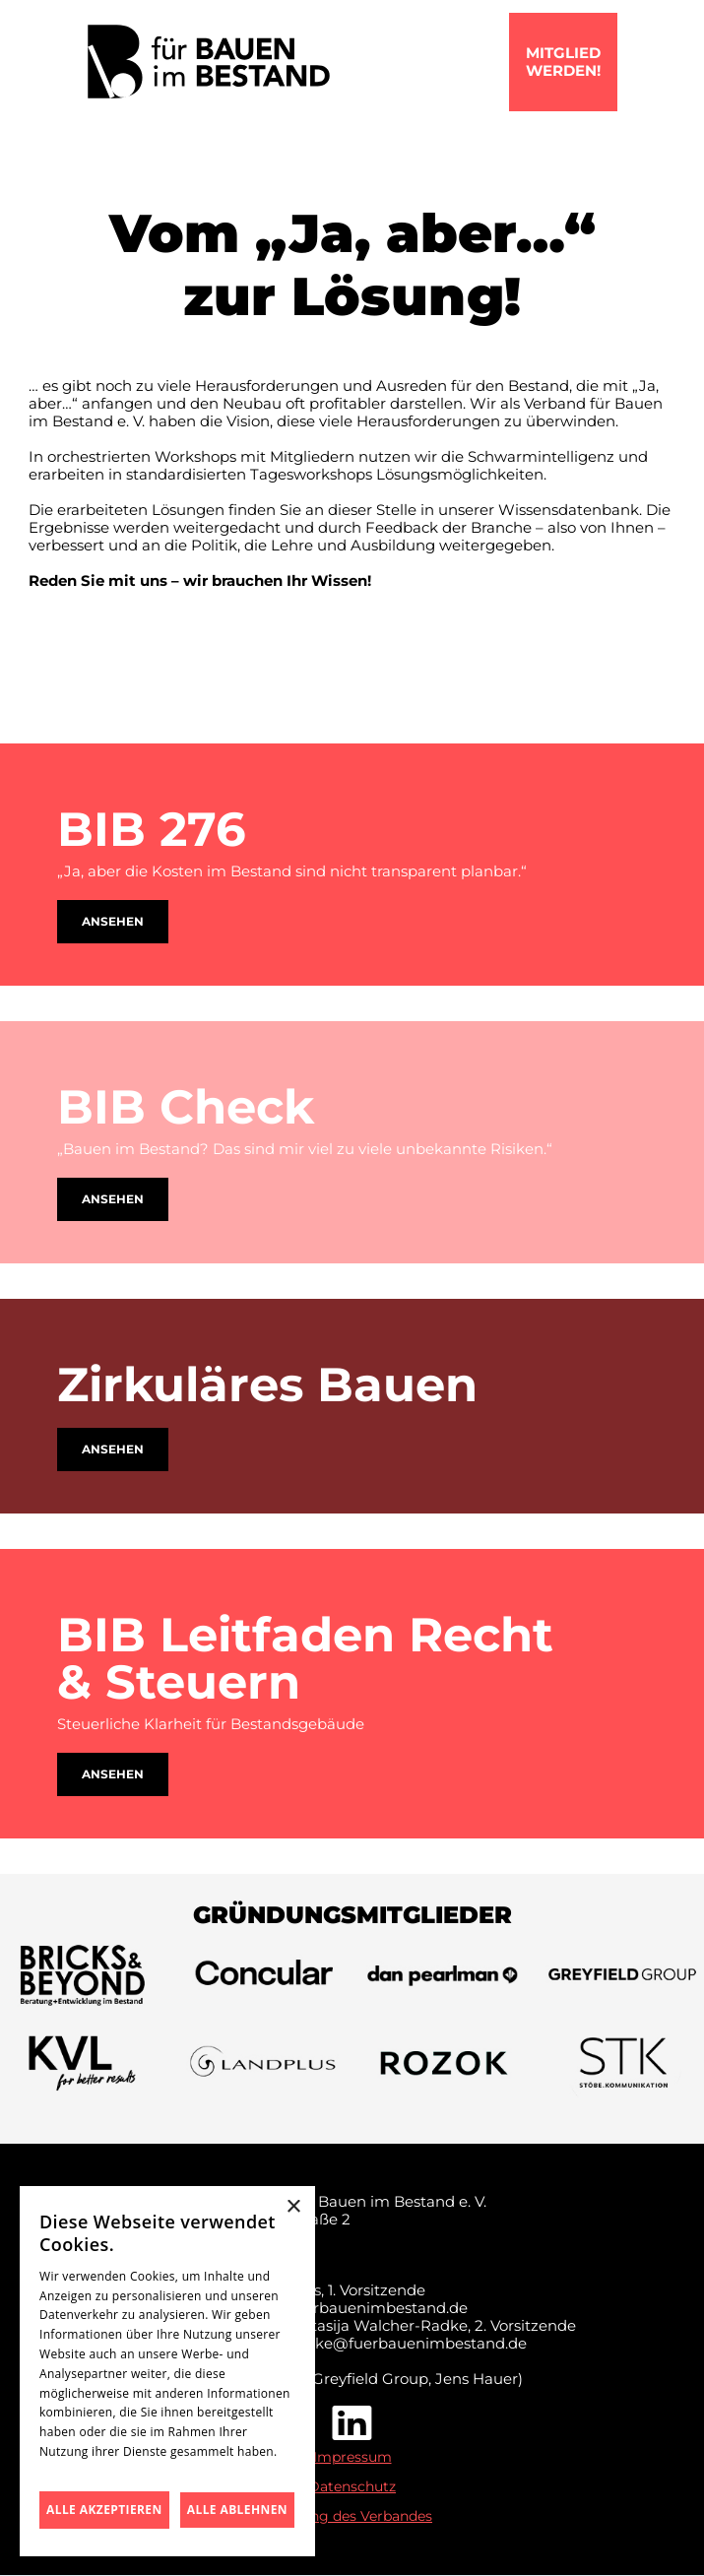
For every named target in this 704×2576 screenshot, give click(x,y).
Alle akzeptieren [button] (104, 2509)
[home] (208, 61)
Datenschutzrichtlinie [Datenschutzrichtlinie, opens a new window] (100, 2471)
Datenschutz (352, 2486)
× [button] (293, 2207)
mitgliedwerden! (563, 61)
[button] (629, 62)
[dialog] (167, 2371)
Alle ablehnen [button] (237, 2509)
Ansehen (113, 921)
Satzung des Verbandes (352, 2516)
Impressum (352, 2457)
